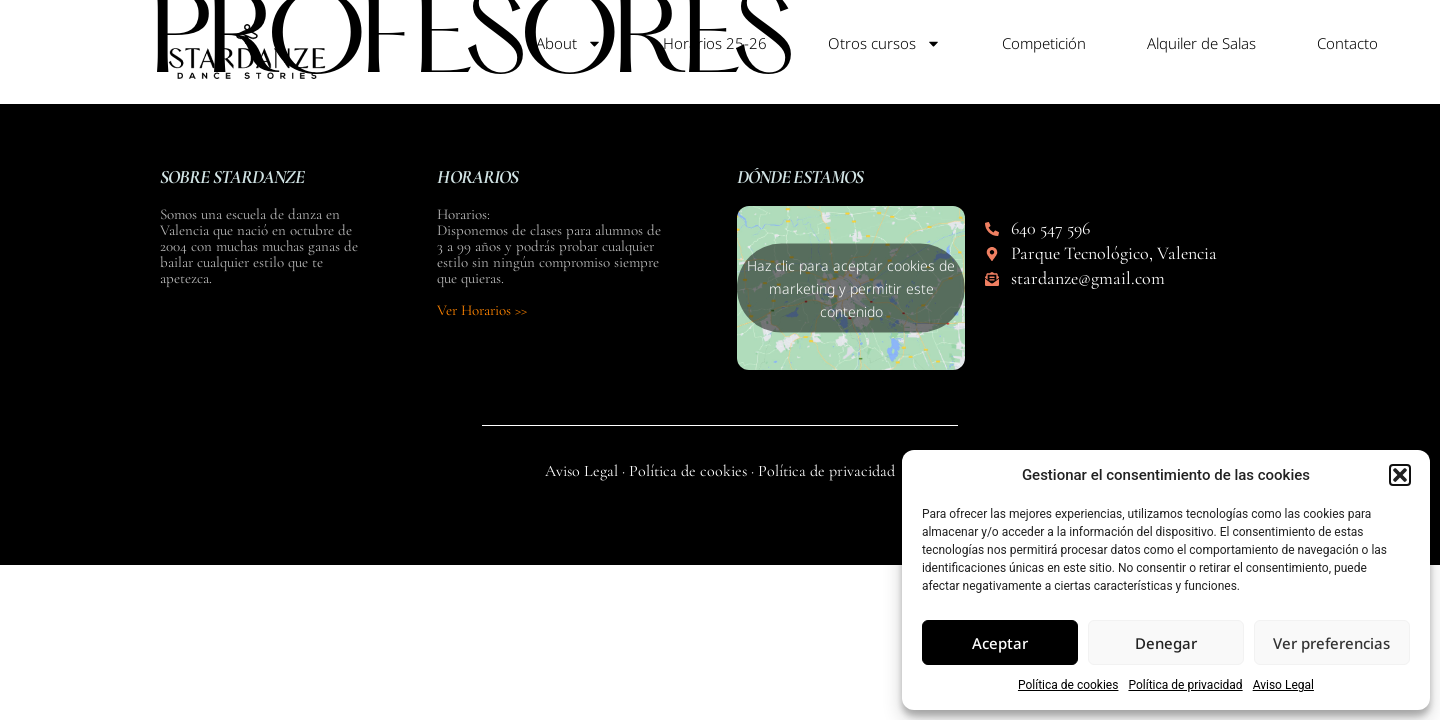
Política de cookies (1068, 685)
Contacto (1347, 43)
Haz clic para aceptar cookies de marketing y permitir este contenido (851, 288)
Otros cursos (884, 43)
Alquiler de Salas (1201, 43)
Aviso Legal (1283, 685)
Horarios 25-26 (715, 43)
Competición (1044, 43)
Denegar (1166, 643)
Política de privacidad (1185, 685)
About (569, 43)
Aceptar (1000, 643)
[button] (1400, 475)
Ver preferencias (1331, 643)
